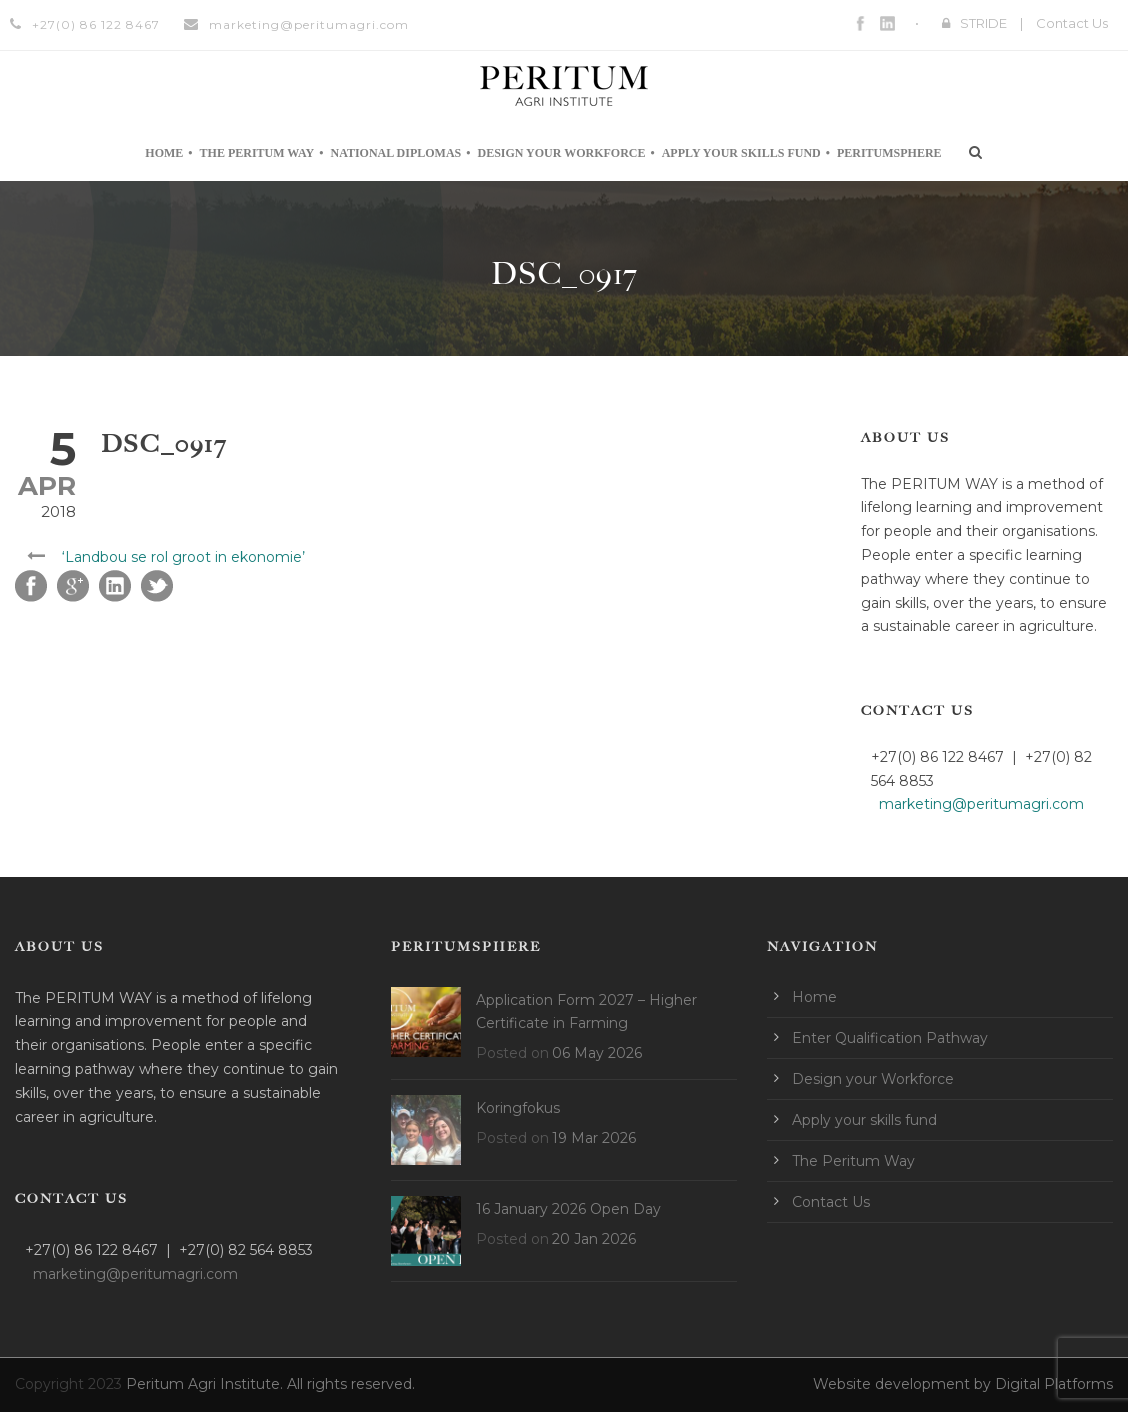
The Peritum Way (257, 153)
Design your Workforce (561, 153)
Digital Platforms (1054, 1384)
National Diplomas (395, 153)
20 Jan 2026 (594, 1239)
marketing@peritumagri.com (309, 24)
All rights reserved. (351, 1384)
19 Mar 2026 (594, 1138)
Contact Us (1072, 23)
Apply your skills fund (741, 153)
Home (164, 153)
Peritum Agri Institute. (206, 1384)
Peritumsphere (889, 153)
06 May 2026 (597, 1053)
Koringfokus (518, 1108)
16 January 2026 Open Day (568, 1209)
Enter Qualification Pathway (890, 1038)
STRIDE (983, 23)
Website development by (904, 1384)
